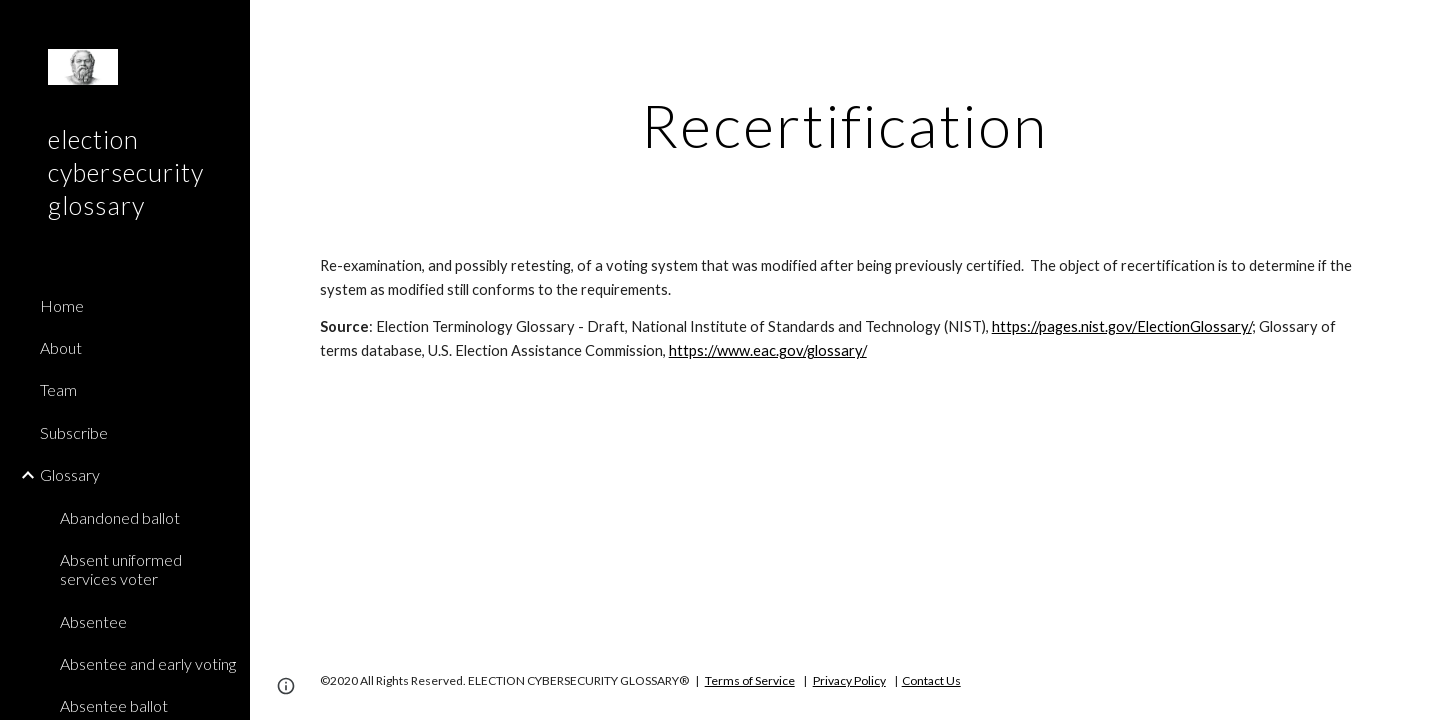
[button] (1416, 28)
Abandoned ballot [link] (120, 517)
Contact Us (931, 680)
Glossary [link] (70, 474)
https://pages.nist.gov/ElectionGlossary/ (1122, 326)
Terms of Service (750, 680)
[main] (845, 125)
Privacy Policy (849, 680)
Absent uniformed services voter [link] (121, 569)
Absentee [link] (93, 621)
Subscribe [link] (74, 432)
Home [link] (62, 305)
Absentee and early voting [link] (148, 663)
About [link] (61, 347)
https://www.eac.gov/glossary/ (768, 350)
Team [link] (58, 389)
